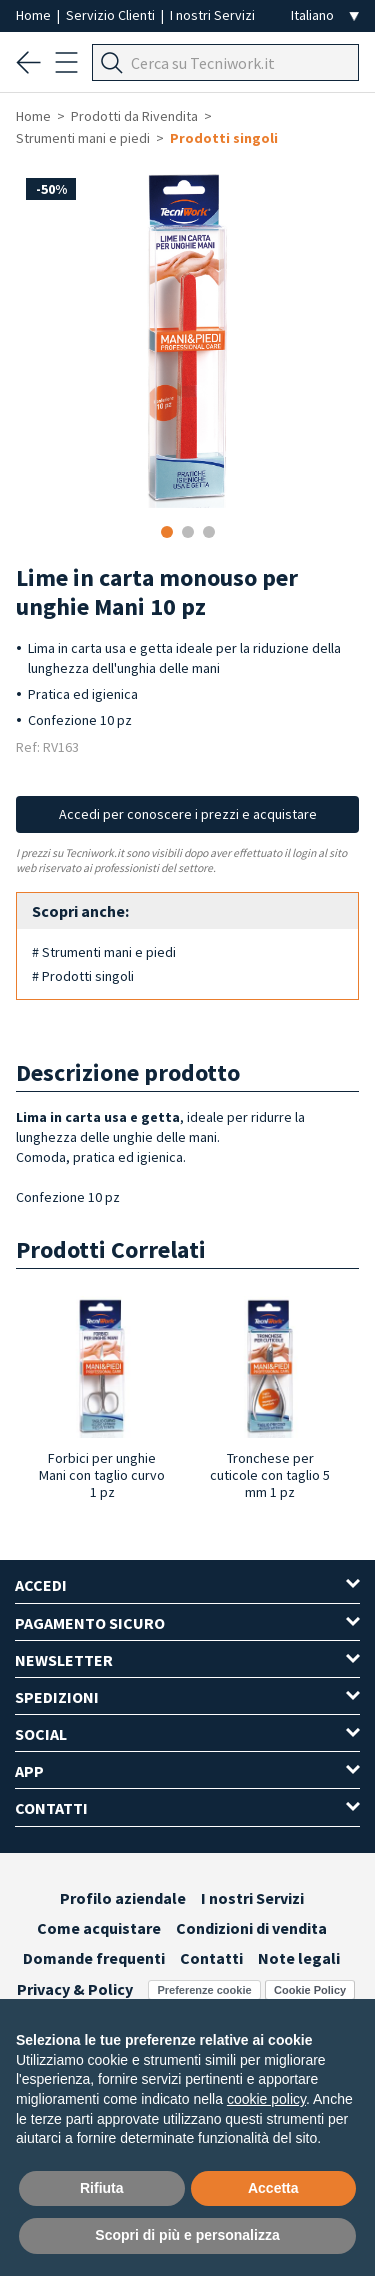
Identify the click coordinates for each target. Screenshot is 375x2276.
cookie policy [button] (266, 2099)
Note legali (299, 1958)
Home (35, 15)
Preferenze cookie (204, 1990)
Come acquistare (99, 1928)
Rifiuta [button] (102, 2188)
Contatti (211, 1958)
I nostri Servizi (212, 15)
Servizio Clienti (112, 15)
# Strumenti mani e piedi (104, 952)
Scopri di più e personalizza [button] (187, 2235)
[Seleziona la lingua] (325, 15)
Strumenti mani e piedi (83, 138)
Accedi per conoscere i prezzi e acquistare (188, 814)
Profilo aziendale (123, 1898)
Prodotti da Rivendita (134, 116)
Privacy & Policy (75, 1989)
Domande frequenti (94, 1958)
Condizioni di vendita (251, 1928)
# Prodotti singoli (83, 976)
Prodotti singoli (224, 138)
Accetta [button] (273, 2188)
